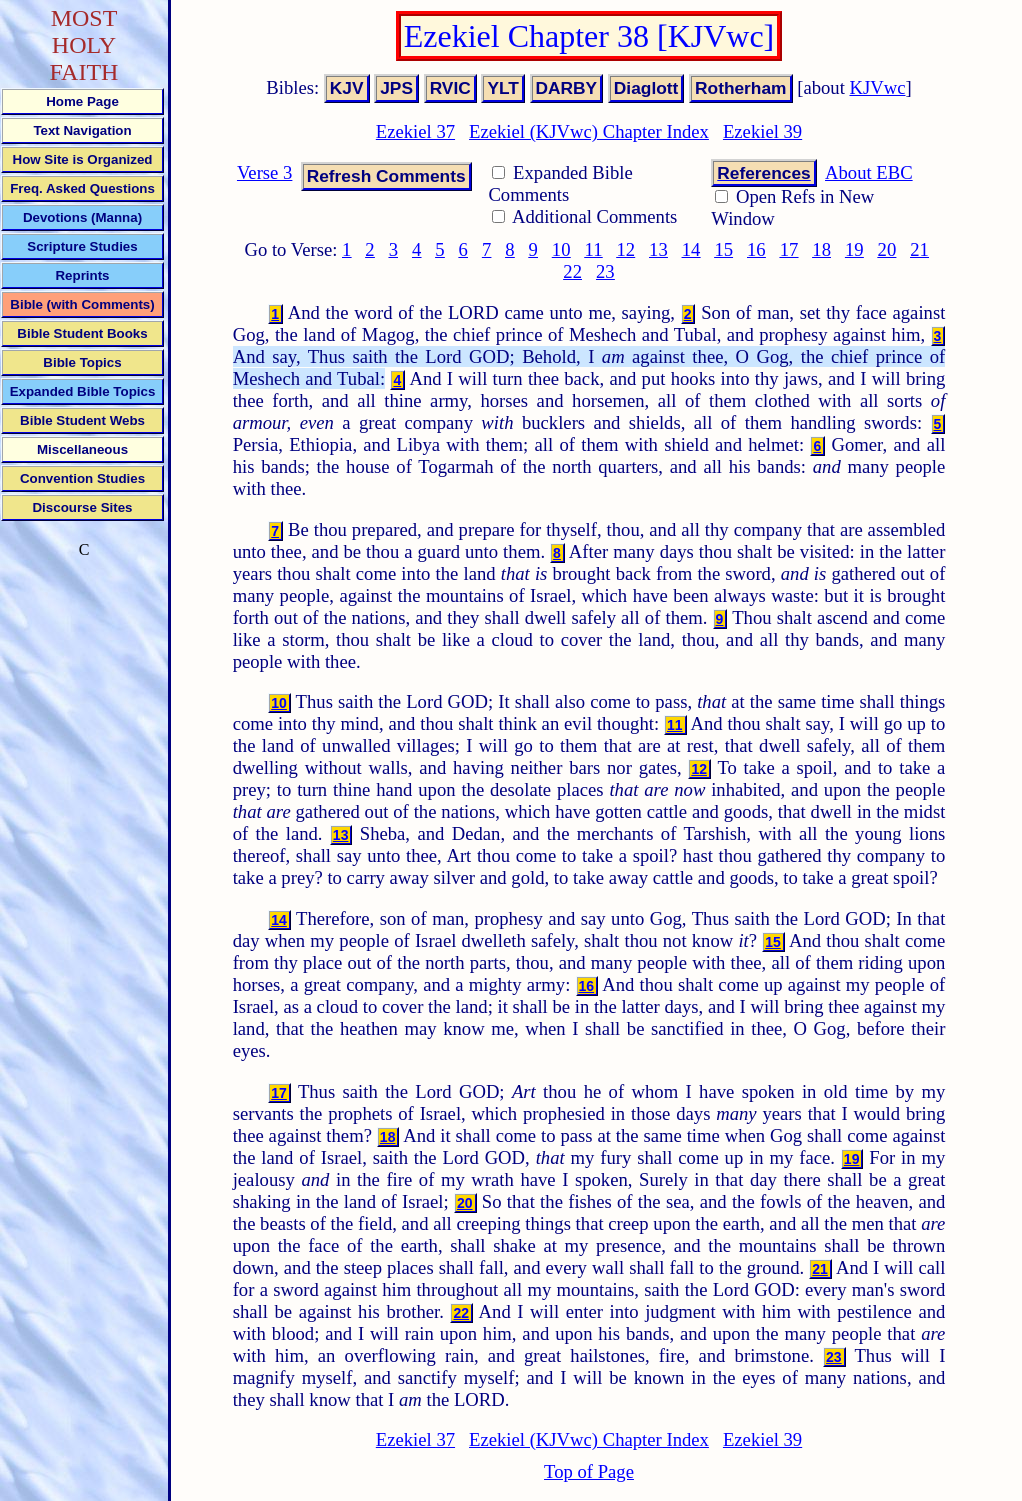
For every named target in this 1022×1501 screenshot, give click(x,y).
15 (723, 249)
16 (756, 249)
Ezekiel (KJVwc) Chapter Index (589, 131)
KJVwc (878, 87)
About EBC (869, 172)
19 (854, 249)
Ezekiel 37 (415, 131)
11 (594, 249)
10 (561, 249)
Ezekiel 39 (762, 131)
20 (887, 249)
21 (919, 249)
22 (572, 271)
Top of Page (589, 1471)
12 (625, 249)
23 (605, 271)
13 (658, 249)
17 (789, 249)
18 (821, 249)
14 (691, 249)
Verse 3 (264, 172)
